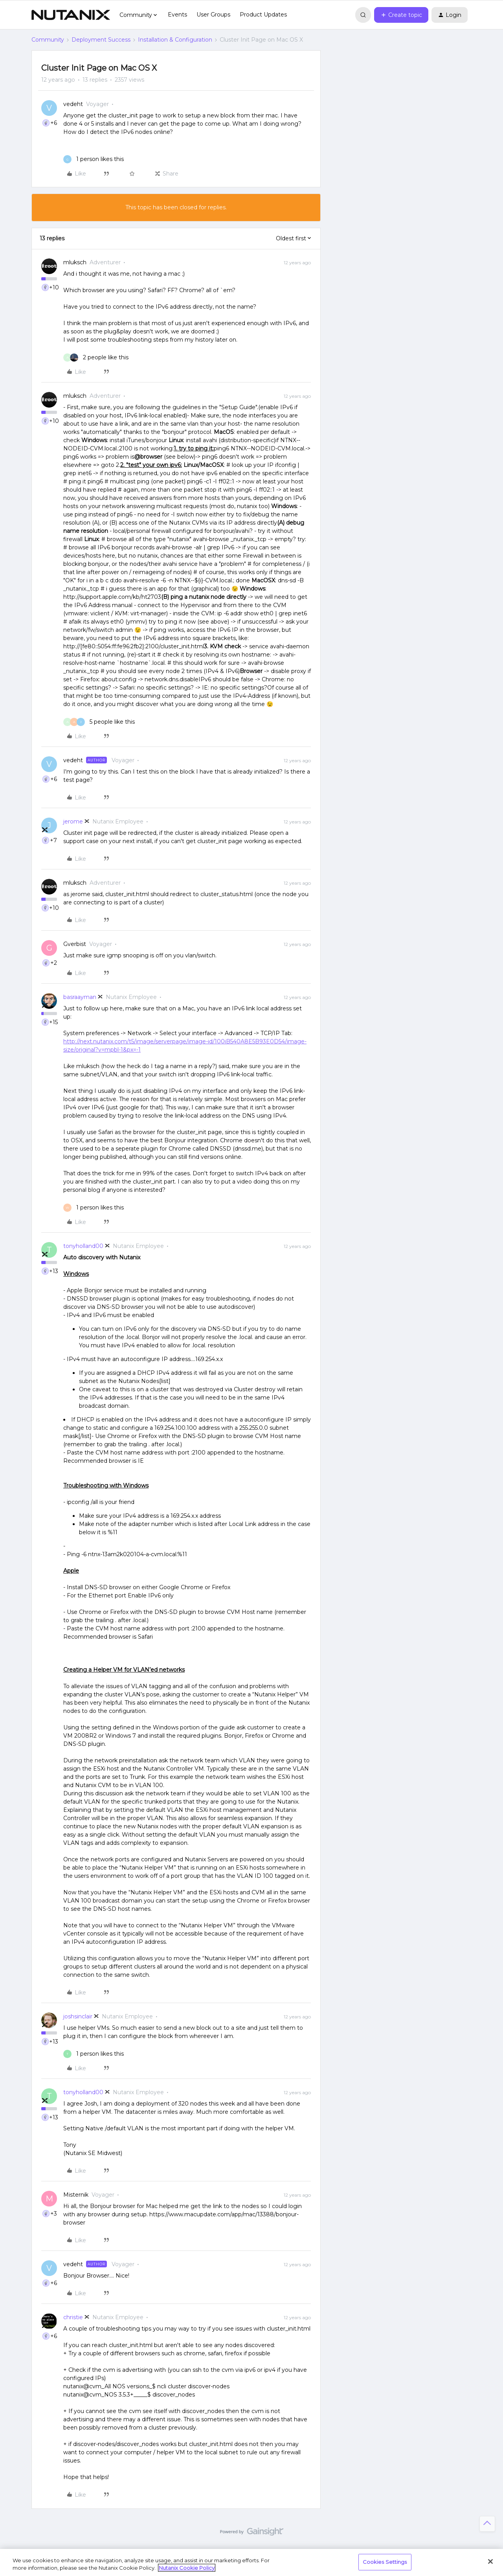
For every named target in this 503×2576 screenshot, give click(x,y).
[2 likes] (96, 357)
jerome (73, 821)
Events (177, 14)
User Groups (213, 14)
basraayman (79, 997)
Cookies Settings (385, 2562)
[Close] (490, 2561)
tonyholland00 (83, 1246)
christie (73, 2317)
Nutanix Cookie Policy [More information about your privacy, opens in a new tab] (187, 2568)
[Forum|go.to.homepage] (70, 15)
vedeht (73, 104)
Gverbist (74, 944)
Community (47, 39)
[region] (251, 2562)
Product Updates (263, 14)
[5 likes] (99, 722)
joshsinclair (77, 2016)
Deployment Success (101, 39)
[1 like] (93, 159)
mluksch (74, 262)
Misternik (75, 2194)
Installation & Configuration (175, 39)
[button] (401, 15)
